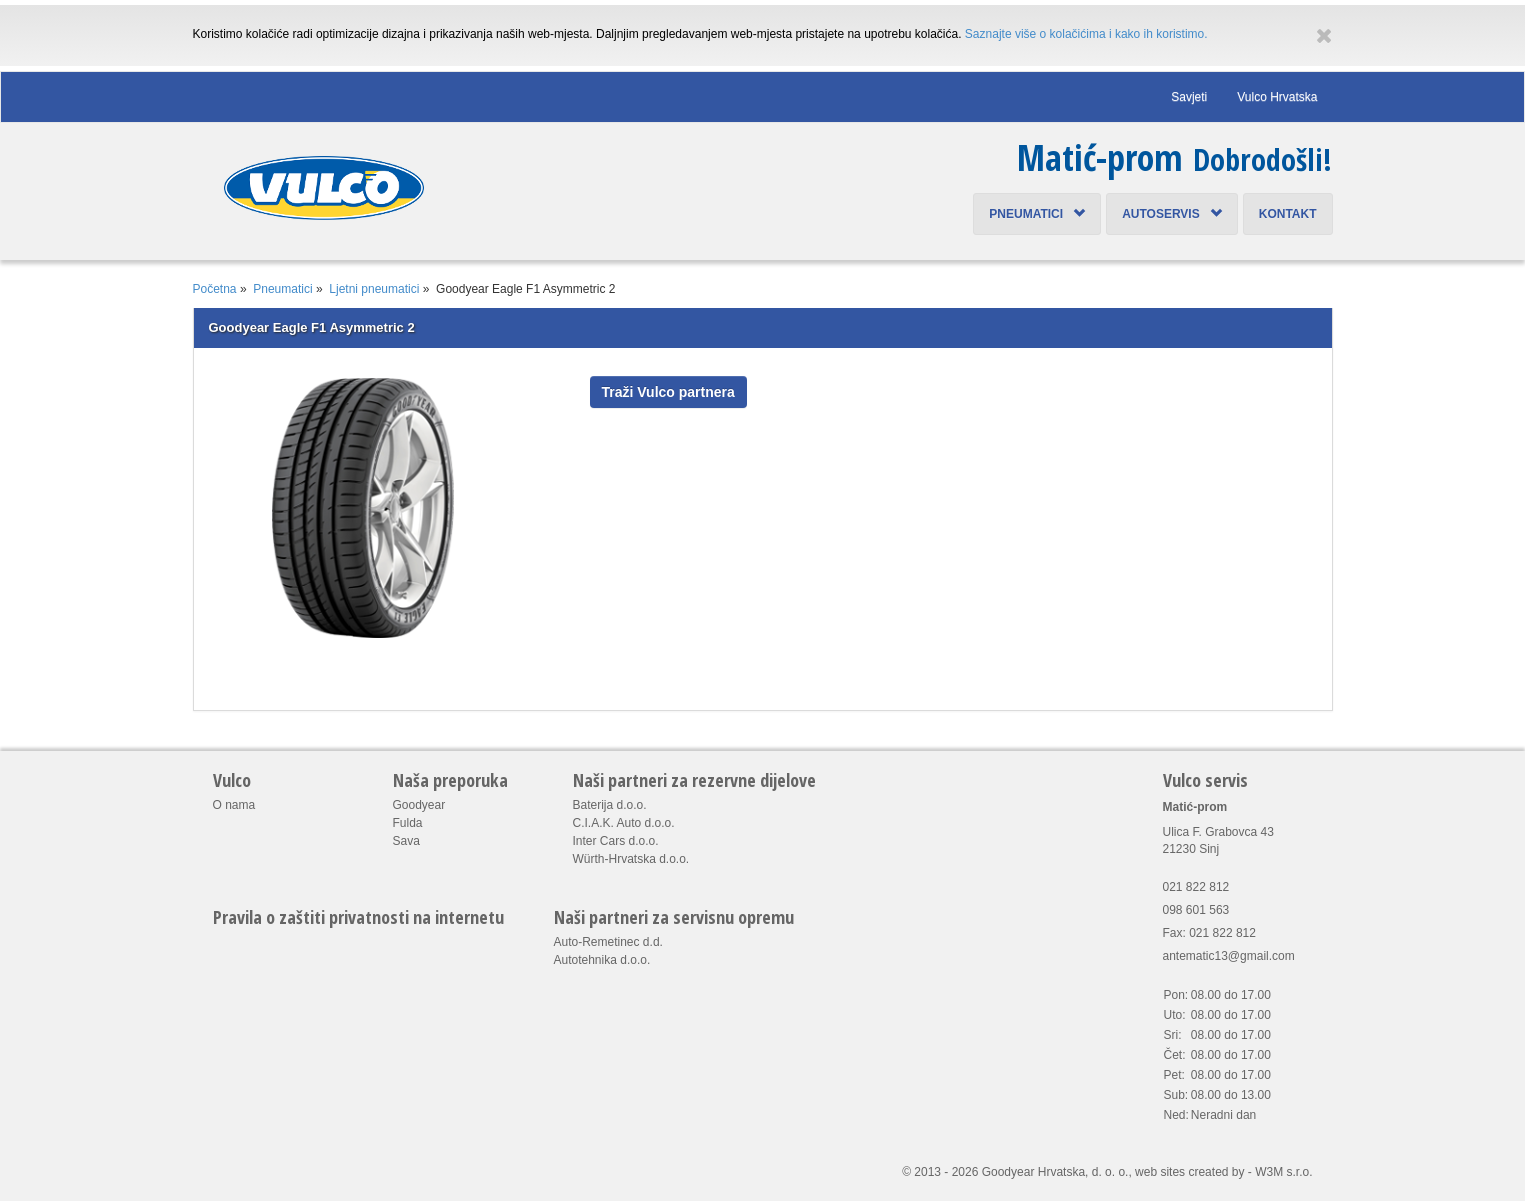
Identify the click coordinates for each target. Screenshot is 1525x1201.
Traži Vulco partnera (668, 392)
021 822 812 (1196, 887)
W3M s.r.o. (1283, 1172)
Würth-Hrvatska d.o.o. (631, 859)
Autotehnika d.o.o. (602, 960)
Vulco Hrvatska (1277, 97)
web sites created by (1189, 1172)
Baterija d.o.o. (610, 805)
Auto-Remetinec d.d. (608, 942)
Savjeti (1189, 97)
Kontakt (1288, 214)
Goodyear (419, 805)
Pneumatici (1037, 214)
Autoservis (1172, 214)
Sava (406, 841)
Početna (215, 289)
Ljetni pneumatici (374, 289)
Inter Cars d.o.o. (616, 841)
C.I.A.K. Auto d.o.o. (624, 823)
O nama (234, 805)
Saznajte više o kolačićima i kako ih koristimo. (1086, 34)
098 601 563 (1196, 910)
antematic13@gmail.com (1229, 956)
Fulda (408, 823)
